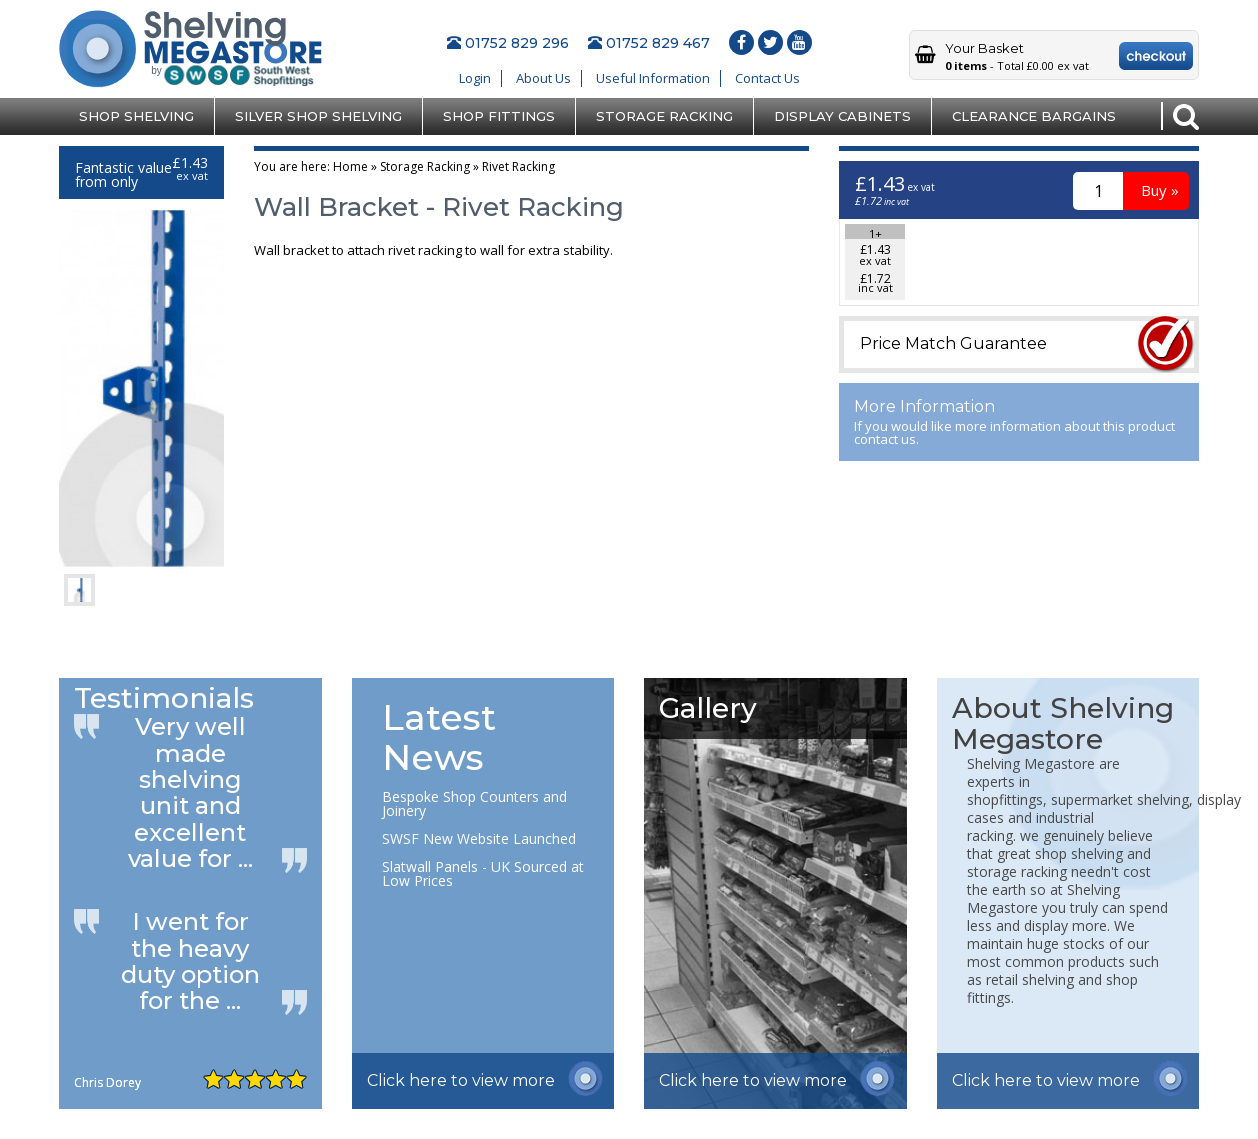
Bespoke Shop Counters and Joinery (474, 803)
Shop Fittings (499, 116)
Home (350, 166)
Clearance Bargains (1034, 116)
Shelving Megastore (1031, 763)
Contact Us (767, 78)
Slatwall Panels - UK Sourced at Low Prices (483, 873)
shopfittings (1005, 799)
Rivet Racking (518, 166)
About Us (543, 78)
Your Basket (984, 48)
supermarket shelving (1120, 799)
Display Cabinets (842, 116)
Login (475, 78)
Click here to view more (461, 1080)
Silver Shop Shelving (318, 116)
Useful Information (653, 78)
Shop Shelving (136, 116)
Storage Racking (664, 116)
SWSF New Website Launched (479, 838)
